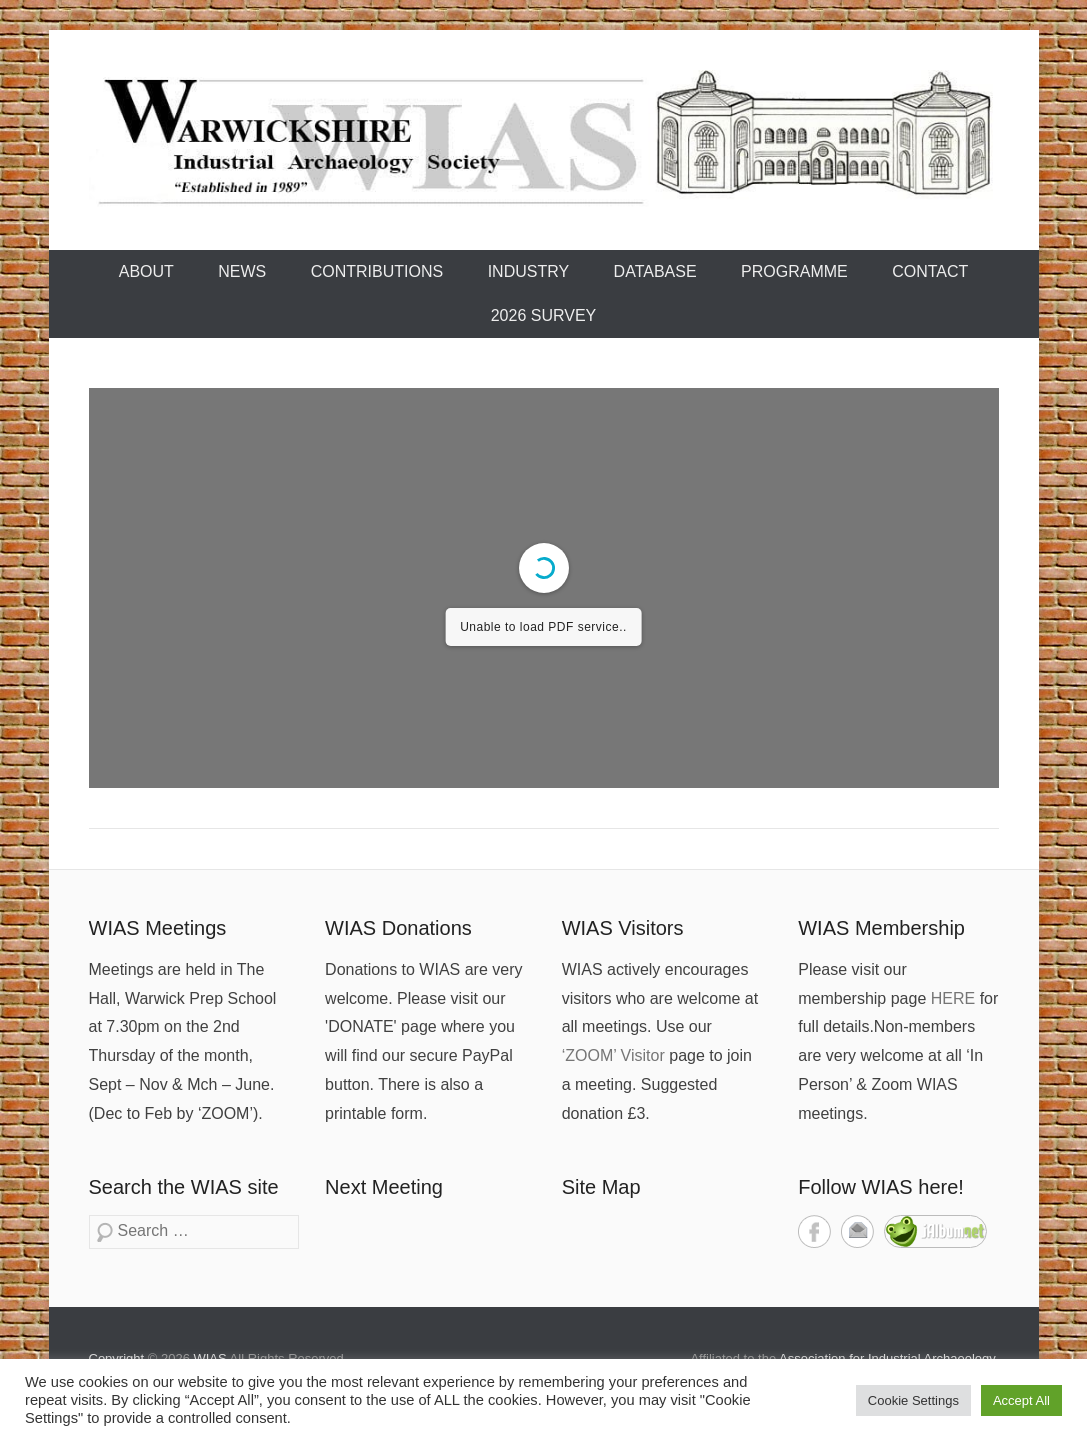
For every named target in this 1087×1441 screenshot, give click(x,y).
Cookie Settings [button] (913, 1400)
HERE (953, 998)
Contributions (377, 271)
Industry (529, 271)
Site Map (601, 1187)
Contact (930, 271)
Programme (794, 271)
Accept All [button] (1021, 1400)
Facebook (814, 1231)
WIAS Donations (398, 928)
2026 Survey (544, 315)
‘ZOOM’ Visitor (613, 1055)
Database (655, 271)
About (146, 271)
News (242, 271)
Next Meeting (384, 1187)
